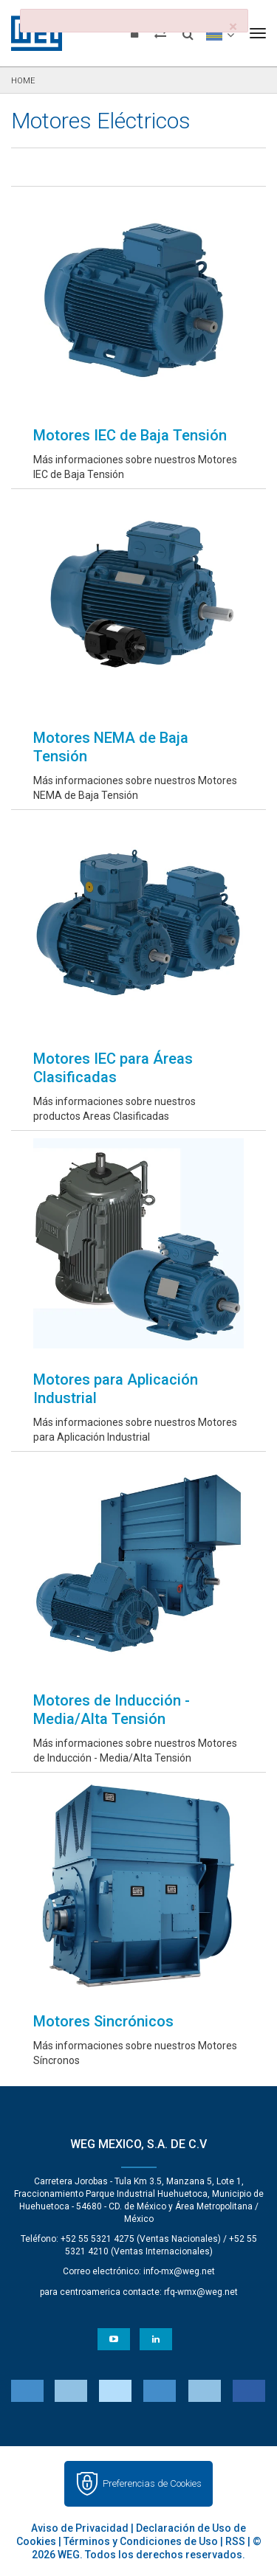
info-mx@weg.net (179, 2271)
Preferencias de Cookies (152, 2483)
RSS (235, 2541)
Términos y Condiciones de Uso (141, 2541)
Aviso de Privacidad (80, 2528)
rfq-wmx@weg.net (201, 2292)
